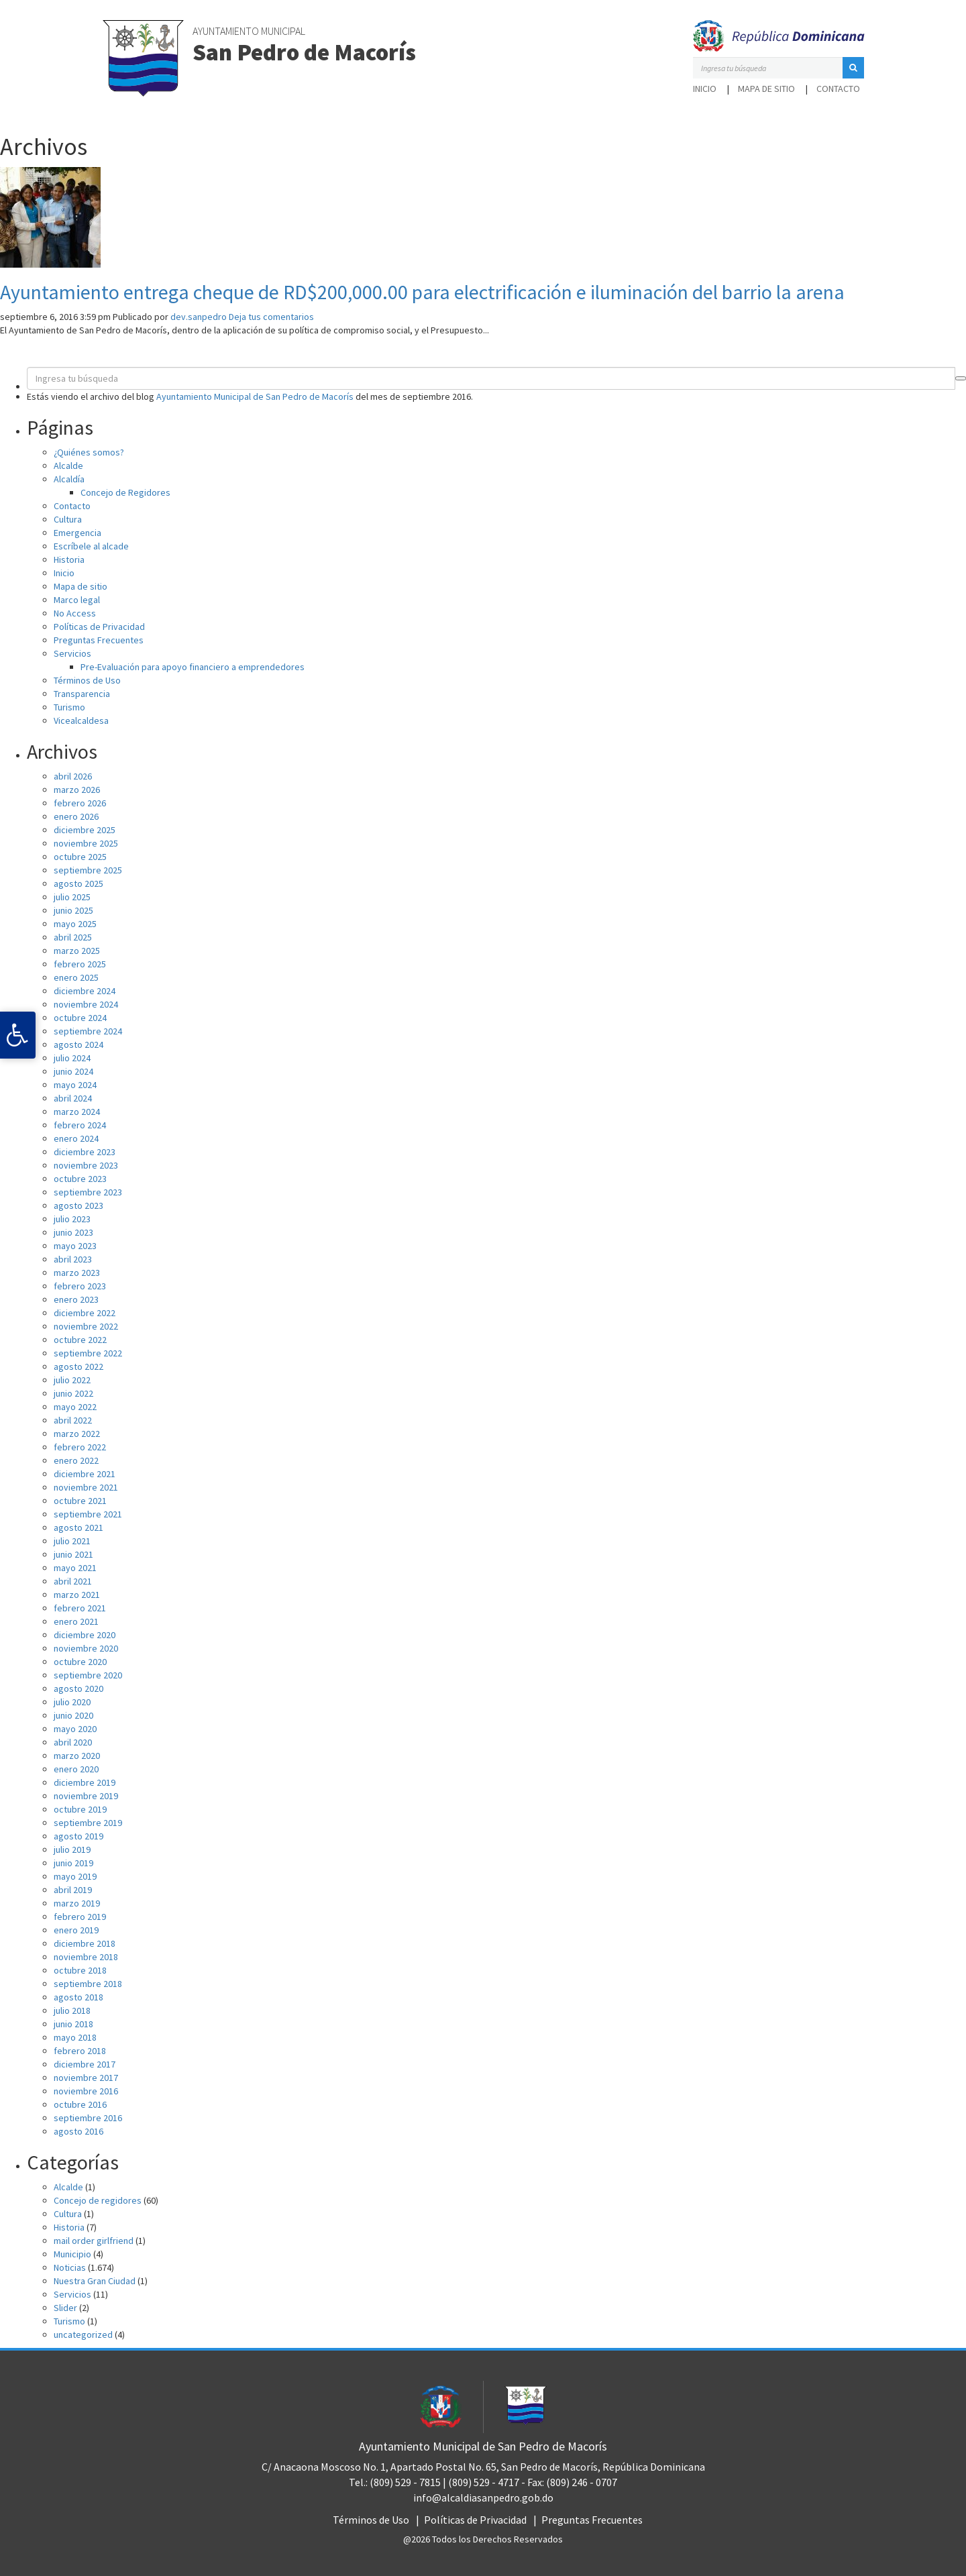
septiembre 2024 (88, 1031)
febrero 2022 (80, 1447)
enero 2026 (76, 816)
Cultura (68, 519)
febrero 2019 (80, 1917)
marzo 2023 (77, 1273)
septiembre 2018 (88, 1984)
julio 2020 (72, 1702)
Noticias (70, 2267)
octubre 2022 (80, 1340)
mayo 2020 (75, 1729)
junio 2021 (73, 1554)
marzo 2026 (77, 790)
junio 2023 (73, 1232)
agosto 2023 (78, 1205)
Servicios (72, 653)
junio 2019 (73, 1863)
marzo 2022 (77, 1434)
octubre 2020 (80, 1662)
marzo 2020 (77, 1756)
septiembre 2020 (88, 1675)
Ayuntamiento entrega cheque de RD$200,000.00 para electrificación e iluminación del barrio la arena (422, 292)
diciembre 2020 (84, 1635)
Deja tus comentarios (271, 317)
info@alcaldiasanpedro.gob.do (483, 2497)
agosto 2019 (78, 1836)
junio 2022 (73, 1393)
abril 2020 (73, 1742)
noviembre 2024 (86, 1004)
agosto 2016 (78, 2131)
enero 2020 (76, 1769)
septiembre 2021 (88, 1514)
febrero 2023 (80, 1286)
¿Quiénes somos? (89, 452)
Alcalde (68, 466)
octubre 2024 (80, 1018)
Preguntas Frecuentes (99, 640)
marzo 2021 (77, 1595)
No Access (75, 613)
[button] (853, 67)
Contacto (838, 89)
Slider (65, 2308)
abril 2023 (73, 1259)
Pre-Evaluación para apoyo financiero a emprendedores (192, 667)
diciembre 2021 (84, 1474)
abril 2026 (73, 776)
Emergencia (77, 533)
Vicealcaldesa (81, 720)
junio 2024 (73, 1071)
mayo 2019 (75, 1876)
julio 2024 (72, 1058)
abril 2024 (73, 1098)
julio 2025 (72, 897)
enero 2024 (76, 1138)
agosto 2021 (78, 1527)
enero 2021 (76, 1621)
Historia (69, 559)
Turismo (69, 707)
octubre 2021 (80, 1501)
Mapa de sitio (766, 89)
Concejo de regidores (98, 2200)
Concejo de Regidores (125, 492)
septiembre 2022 (88, 1353)
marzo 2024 (77, 1112)
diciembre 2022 (84, 1313)
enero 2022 (76, 1460)
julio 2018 (72, 2010)
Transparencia (82, 694)
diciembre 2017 (84, 2064)
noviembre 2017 (86, 2078)
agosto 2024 (78, 1044)
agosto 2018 (78, 1997)
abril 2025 (73, 937)
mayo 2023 (75, 1246)
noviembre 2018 (86, 1957)
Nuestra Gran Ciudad (95, 2281)
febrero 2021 (80, 1608)
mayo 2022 (75, 1407)
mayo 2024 (75, 1085)
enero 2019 (76, 1930)
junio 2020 (73, 1715)
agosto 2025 (78, 883)
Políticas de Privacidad (99, 627)
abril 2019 (73, 1890)
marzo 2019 (77, 1903)
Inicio (704, 89)
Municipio (72, 2254)
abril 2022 (73, 1420)
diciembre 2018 (84, 1943)
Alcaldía (69, 479)
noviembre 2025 (86, 843)
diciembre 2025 (84, 830)
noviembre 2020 (86, 1648)
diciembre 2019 (84, 1782)
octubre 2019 (80, 1809)
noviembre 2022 (86, 1326)
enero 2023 (76, 1299)
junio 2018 (73, 2024)
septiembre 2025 (88, 870)
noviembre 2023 (86, 1165)
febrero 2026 (80, 803)
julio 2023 (72, 1219)
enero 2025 (76, 977)
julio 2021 (72, 1541)
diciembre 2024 (84, 991)
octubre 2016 (80, 2104)
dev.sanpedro (198, 317)
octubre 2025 (80, 857)
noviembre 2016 (86, 2091)
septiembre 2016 (88, 2118)
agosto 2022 (78, 1366)
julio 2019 (72, 1849)
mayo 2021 (75, 1568)
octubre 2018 (80, 1970)
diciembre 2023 (84, 1152)
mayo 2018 (75, 2037)
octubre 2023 (80, 1179)
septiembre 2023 (88, 1192)
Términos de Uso (87, 680)
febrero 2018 (80, 2051)
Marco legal (77, 600)
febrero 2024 (80, 1125)
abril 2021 (73, 1581)
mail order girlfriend (93, 2241)
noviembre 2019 (86, 1796)
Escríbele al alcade (91, 546)
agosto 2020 (78, 1688)
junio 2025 (73, 910)
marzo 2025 (77, 951)
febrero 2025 (80, 964)
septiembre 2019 (88, 1823)
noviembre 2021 (86, 1487)
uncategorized (83, 2334)
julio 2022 (72, 1380)
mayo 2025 (75, 924)
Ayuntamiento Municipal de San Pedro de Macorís (255, 396)
